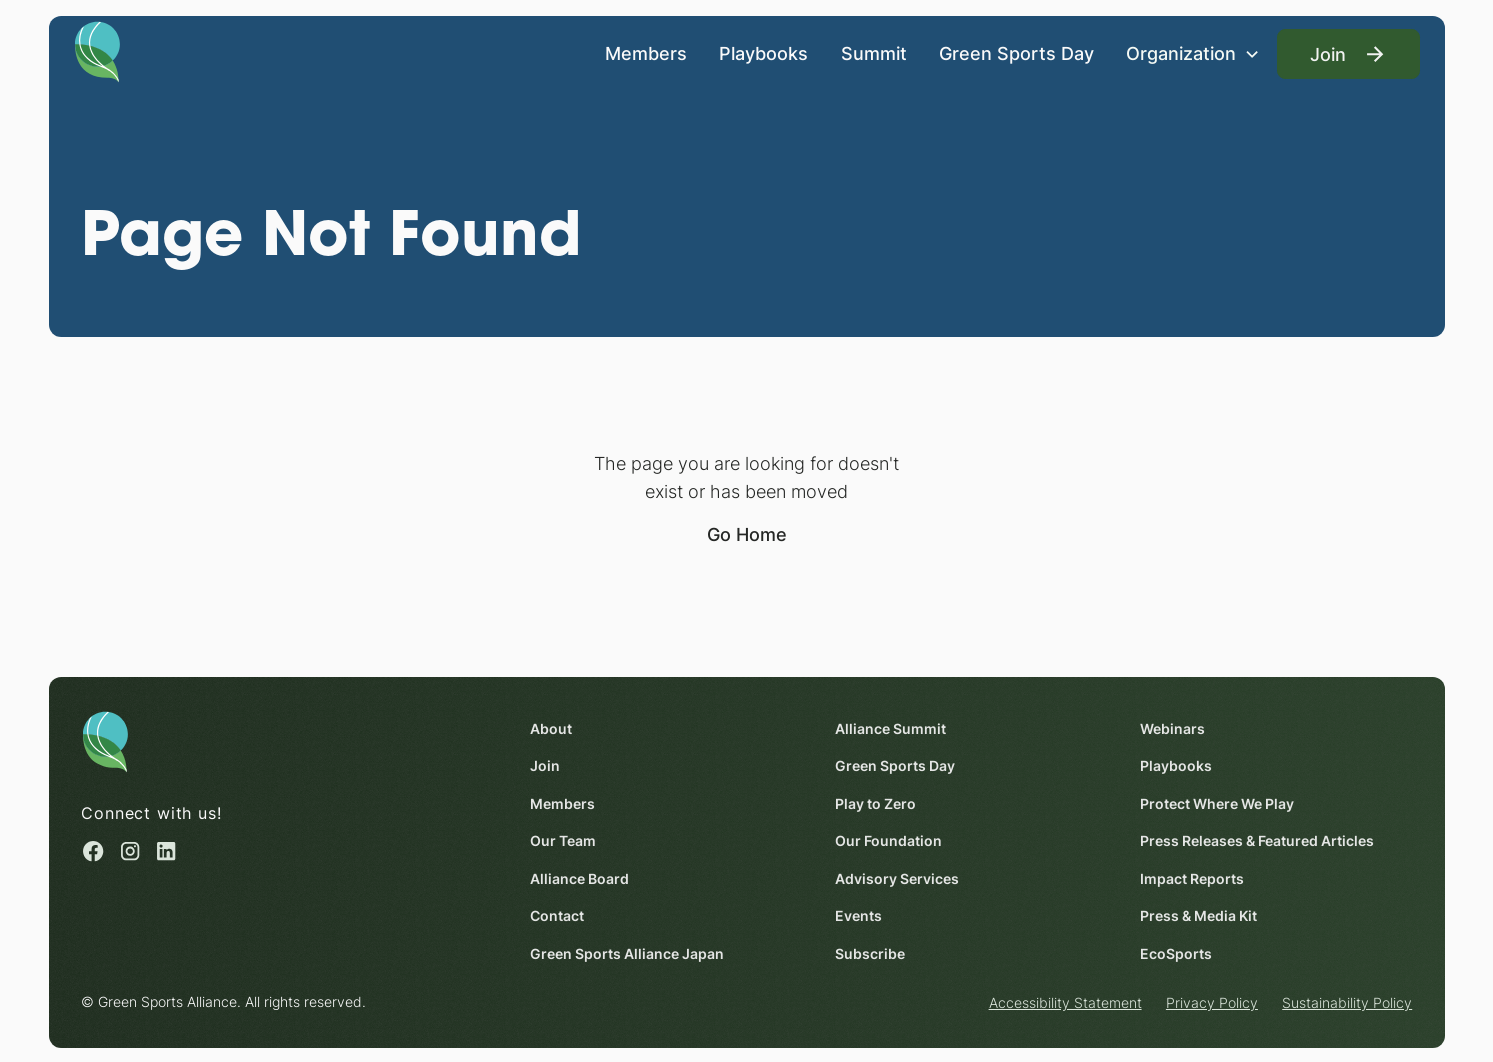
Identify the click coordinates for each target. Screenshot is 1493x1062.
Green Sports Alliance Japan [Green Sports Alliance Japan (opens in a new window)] (627, 953)
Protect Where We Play (1217, 803)
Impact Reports (1192, 878)
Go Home (747, 534)
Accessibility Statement (1064, 1002)
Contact (557, 915)
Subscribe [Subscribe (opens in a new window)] (870, 953)
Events (858, 915)
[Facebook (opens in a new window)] (93, 852)
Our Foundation (888, 840)
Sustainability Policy (1347, 1002)
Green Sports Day (1016, 54)
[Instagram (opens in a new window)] (130, 852)
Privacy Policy (1212, 1002)
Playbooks (763, 54)
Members (645, 54)
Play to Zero (875, 803)
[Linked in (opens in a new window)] (166, 852)
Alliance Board (579, 878)
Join (545, 765)
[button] (1193, 54)
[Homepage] (97, 50)
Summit (873, 54)
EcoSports (1176, 953)
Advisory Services (897, 878)
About (551, 728)
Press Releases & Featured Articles (1257, 840)
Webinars (1172, 728)
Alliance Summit (890, 728)
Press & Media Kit (1198, 915)
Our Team (563, 840)
